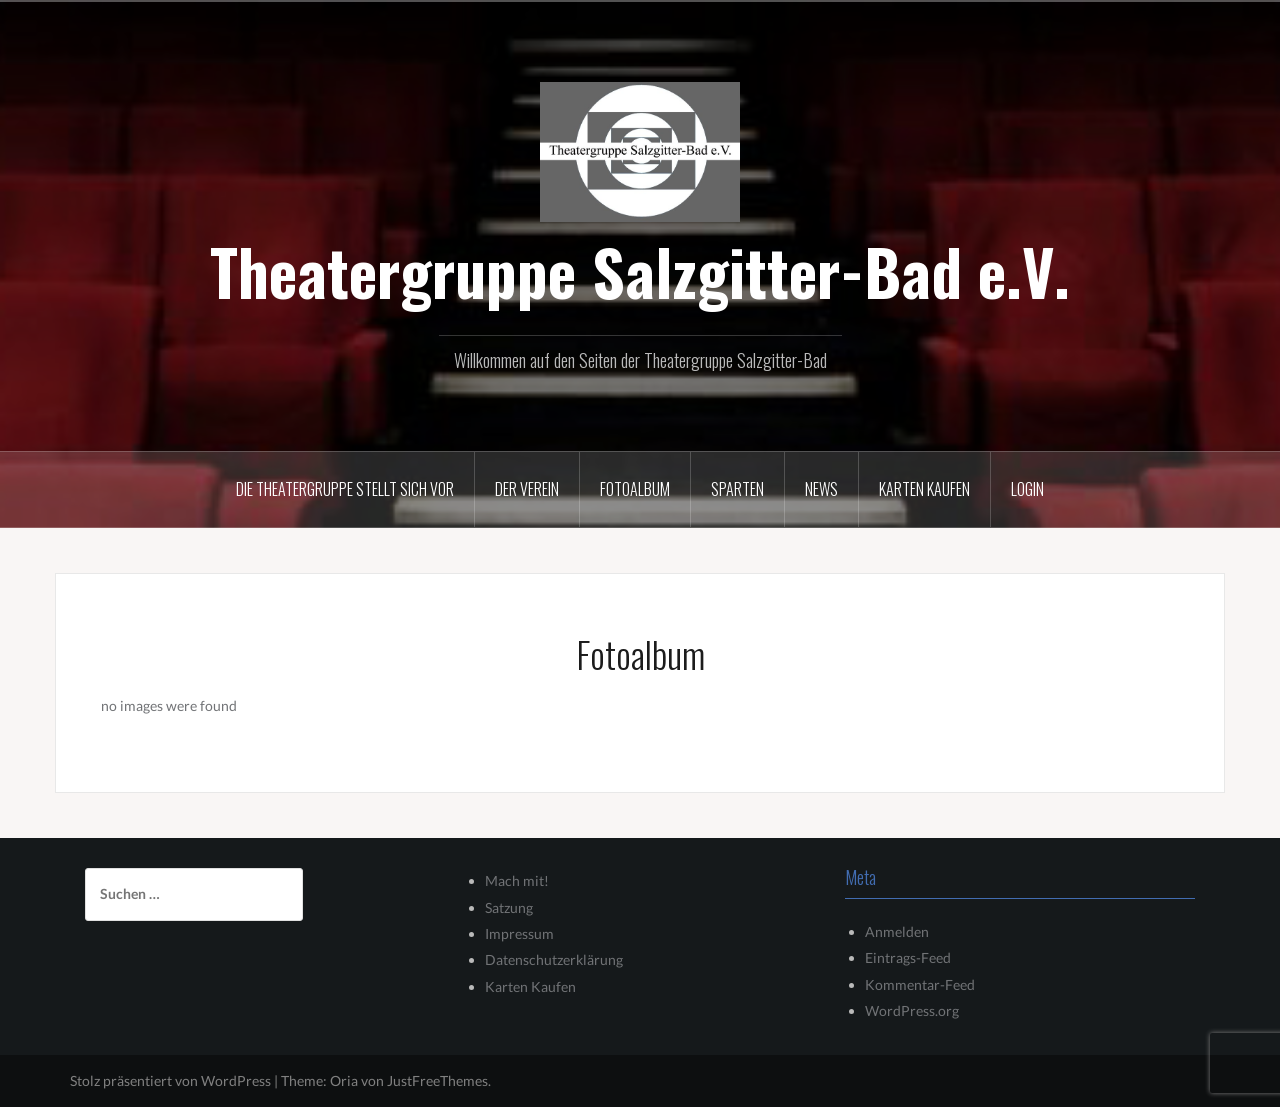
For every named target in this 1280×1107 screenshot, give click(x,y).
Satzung (509, 907)
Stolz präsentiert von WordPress (170, 1080)
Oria (344, 1080)
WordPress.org (912, 1010)
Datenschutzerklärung (554, 959)
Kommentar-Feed (920, 984)
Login (1027, 489)
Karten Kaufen (530, 986)
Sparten (737, 489)
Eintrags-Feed (908, 957)
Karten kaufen (924, 489)
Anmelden (897, 931)
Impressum (519, 933)
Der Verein (527, 489)
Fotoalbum (635, 489)
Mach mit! (517, 880)
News (821, 489)
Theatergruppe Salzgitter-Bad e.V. (640, 271)
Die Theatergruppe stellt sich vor (345, 489)
